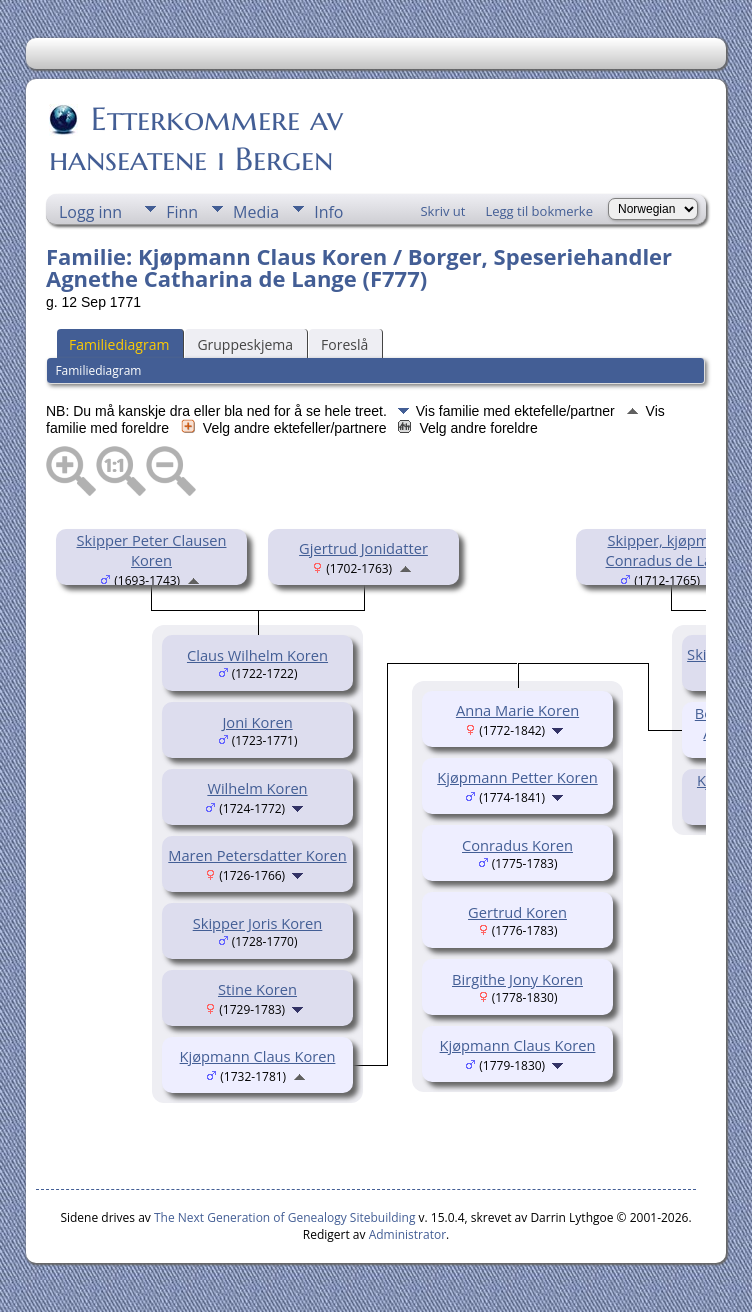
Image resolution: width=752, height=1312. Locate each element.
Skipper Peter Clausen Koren (152, 550)
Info (328, 212)
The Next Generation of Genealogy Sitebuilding (285, 1217)
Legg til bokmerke (539, 211)
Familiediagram (119, 344)
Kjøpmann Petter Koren (517, 777)
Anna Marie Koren (517, 710)
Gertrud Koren (517, 912)
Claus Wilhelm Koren (257, 655)
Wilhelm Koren (257, 788)
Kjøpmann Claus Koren (258, 1056)
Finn (182, 212)
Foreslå (344, 344)
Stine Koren (257, 989)
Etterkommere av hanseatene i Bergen (196, 139)
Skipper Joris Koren (258, 923)
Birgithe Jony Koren (517, 979)
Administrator (407, 1234)
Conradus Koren (517, 845)
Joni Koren (257, 722)
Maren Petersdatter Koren (257, 855)
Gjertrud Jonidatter (363, 548)
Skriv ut (442, 211)
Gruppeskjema (245, 344)
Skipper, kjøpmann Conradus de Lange (672, 550)
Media (256, 212)
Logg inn (90, 212)
